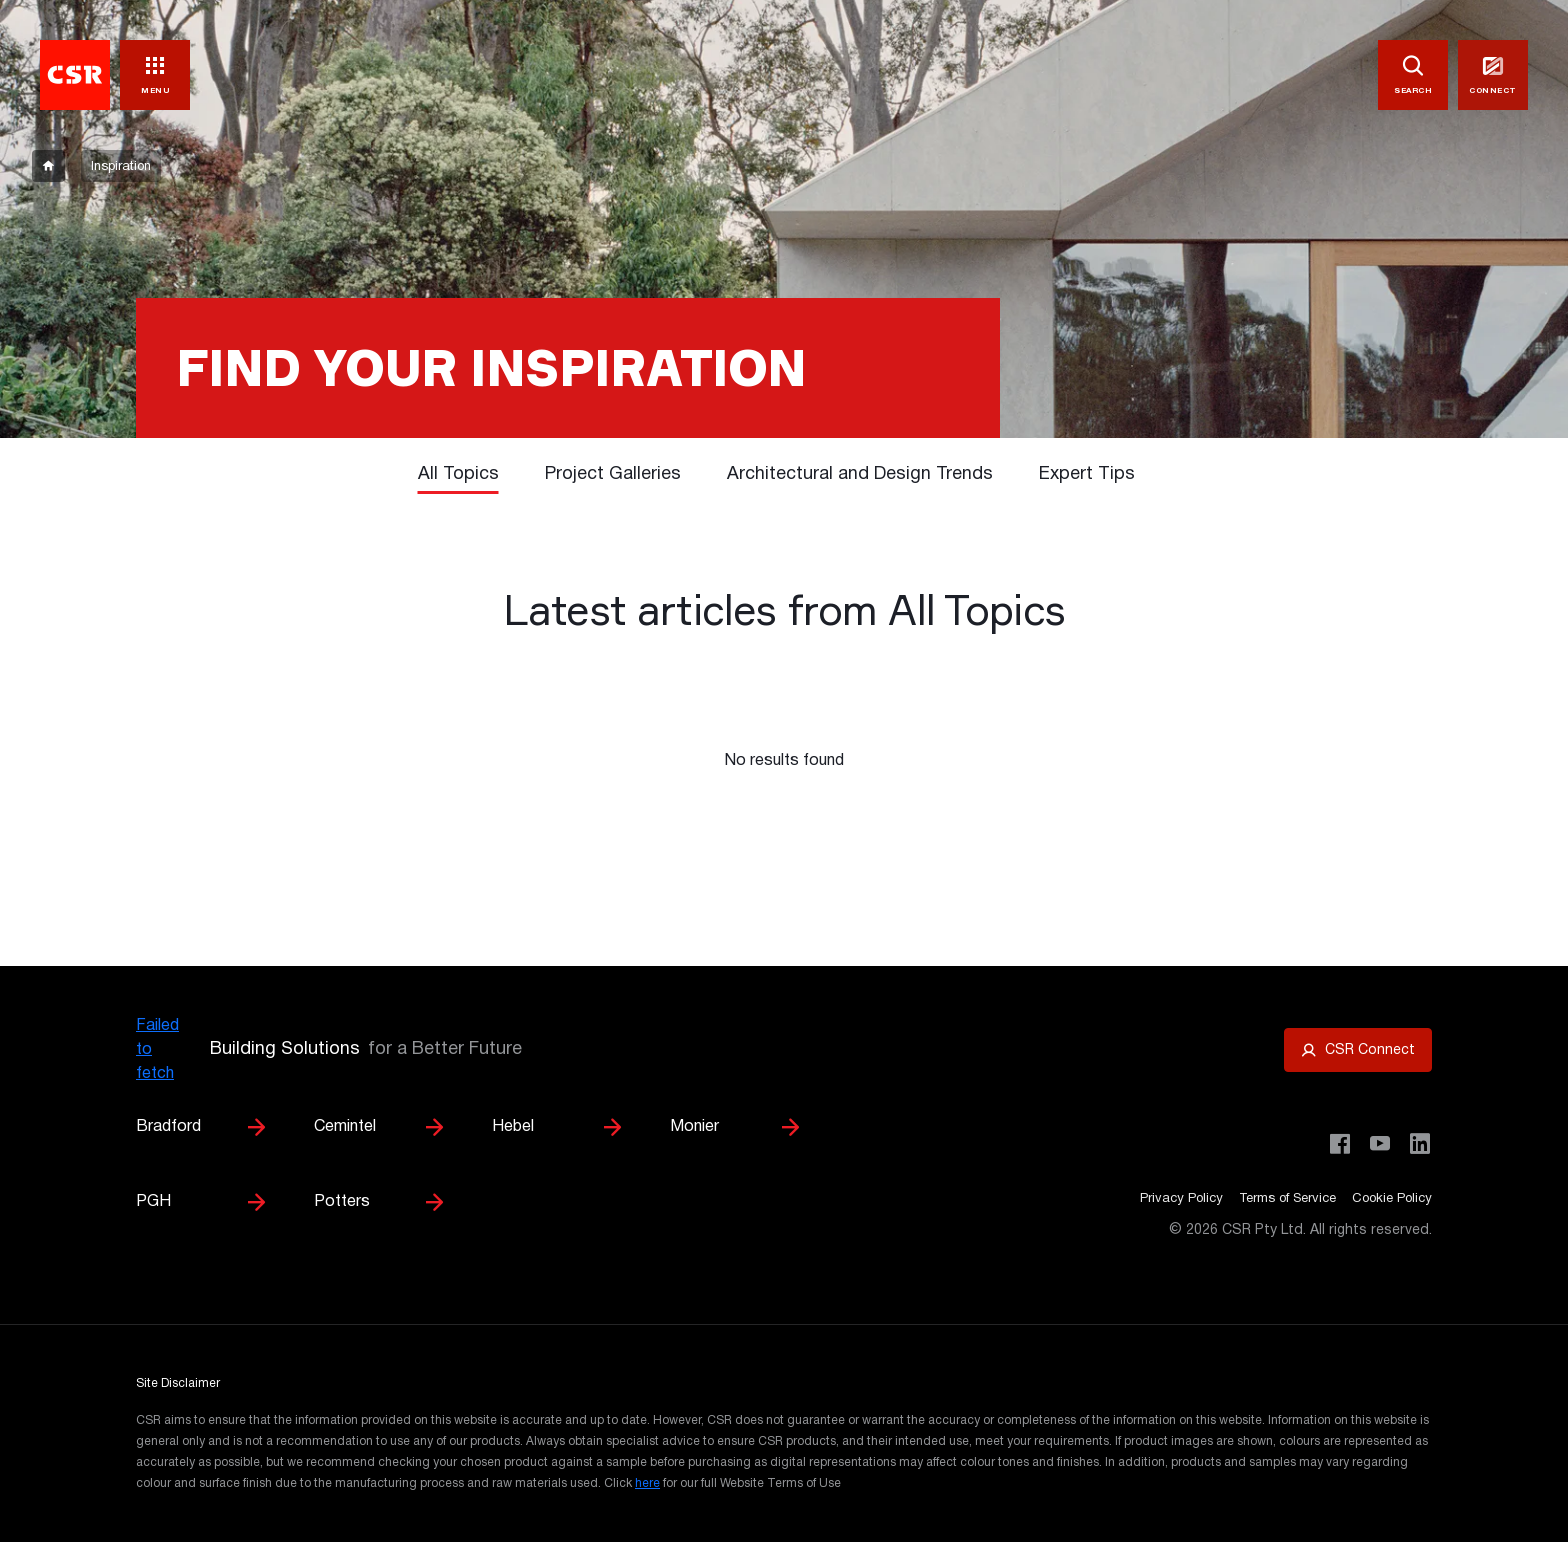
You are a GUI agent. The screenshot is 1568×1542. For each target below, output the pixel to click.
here (647, 1483)
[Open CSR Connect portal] (1358, 1050)
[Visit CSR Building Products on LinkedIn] (1420, 1144)
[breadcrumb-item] (48, 166)
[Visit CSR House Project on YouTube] (1380, 1144)
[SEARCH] (1413, 75)
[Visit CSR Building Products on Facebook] (1340, 1144)
